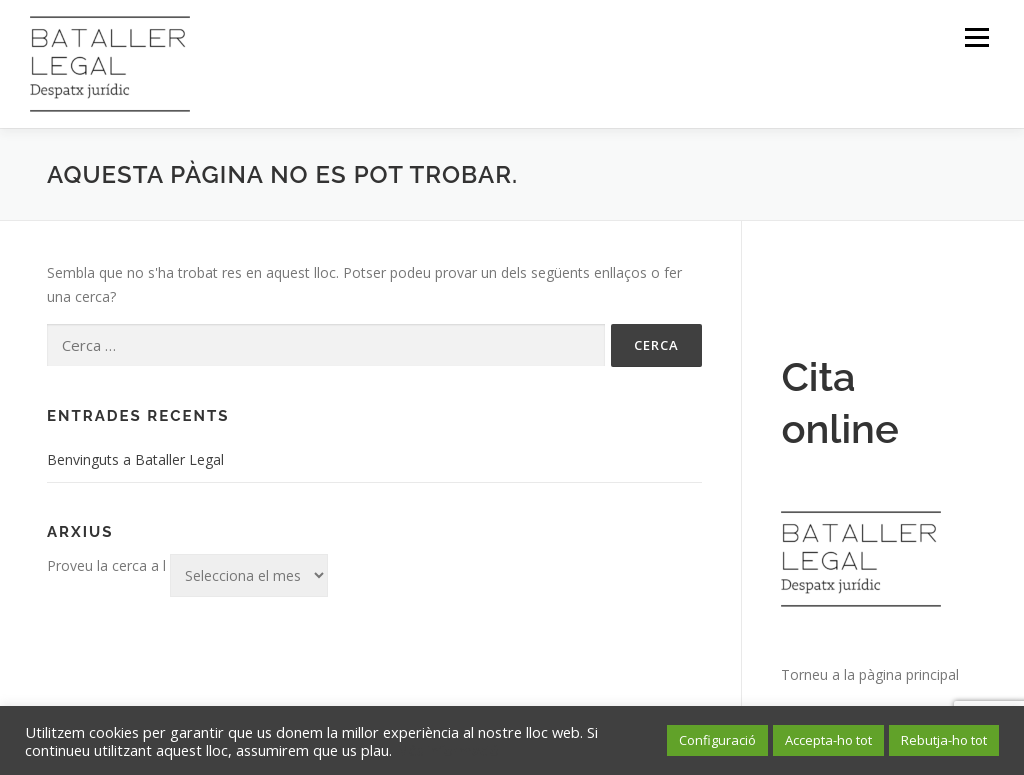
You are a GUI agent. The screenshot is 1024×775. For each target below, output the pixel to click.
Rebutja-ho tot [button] (944, 740)
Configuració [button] (717, 740)
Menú (976, 37)
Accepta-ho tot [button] (828, 740)
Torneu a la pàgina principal (870, 674)
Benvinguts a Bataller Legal (135, 459)
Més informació (447, 750)
